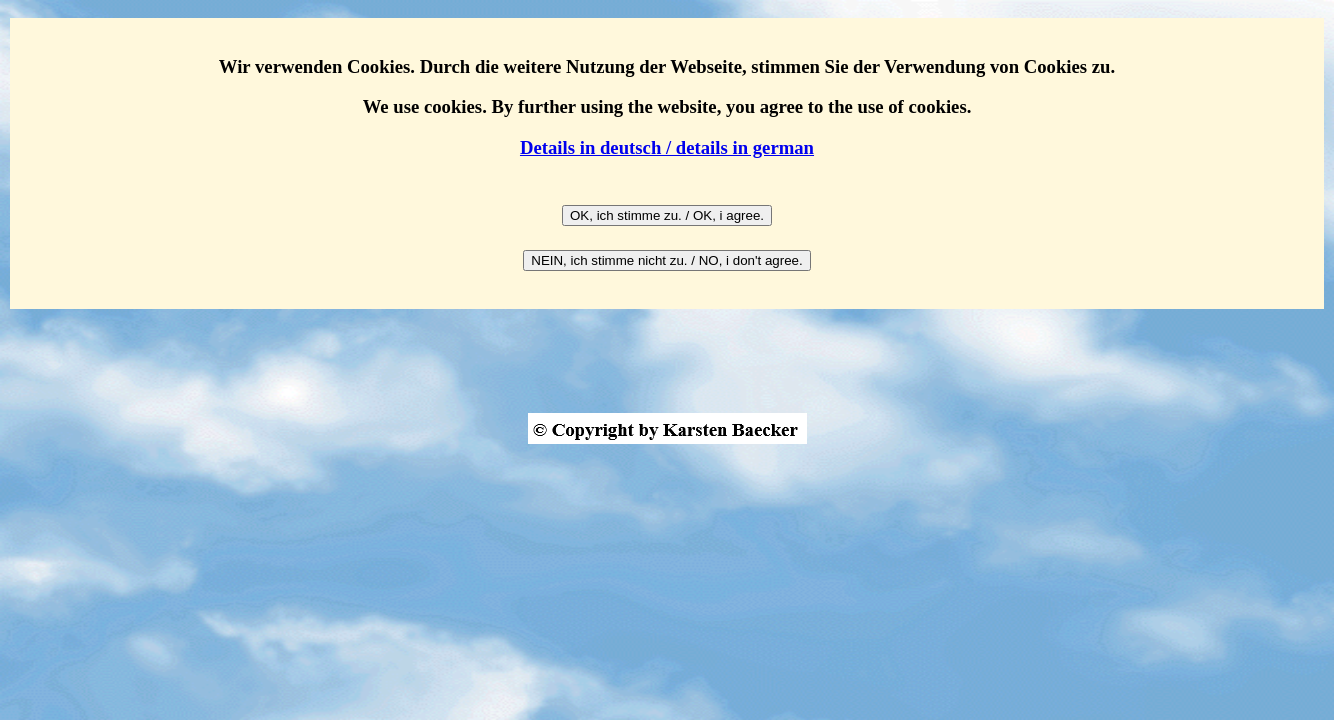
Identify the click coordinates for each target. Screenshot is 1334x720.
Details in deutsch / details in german (667, 147)
